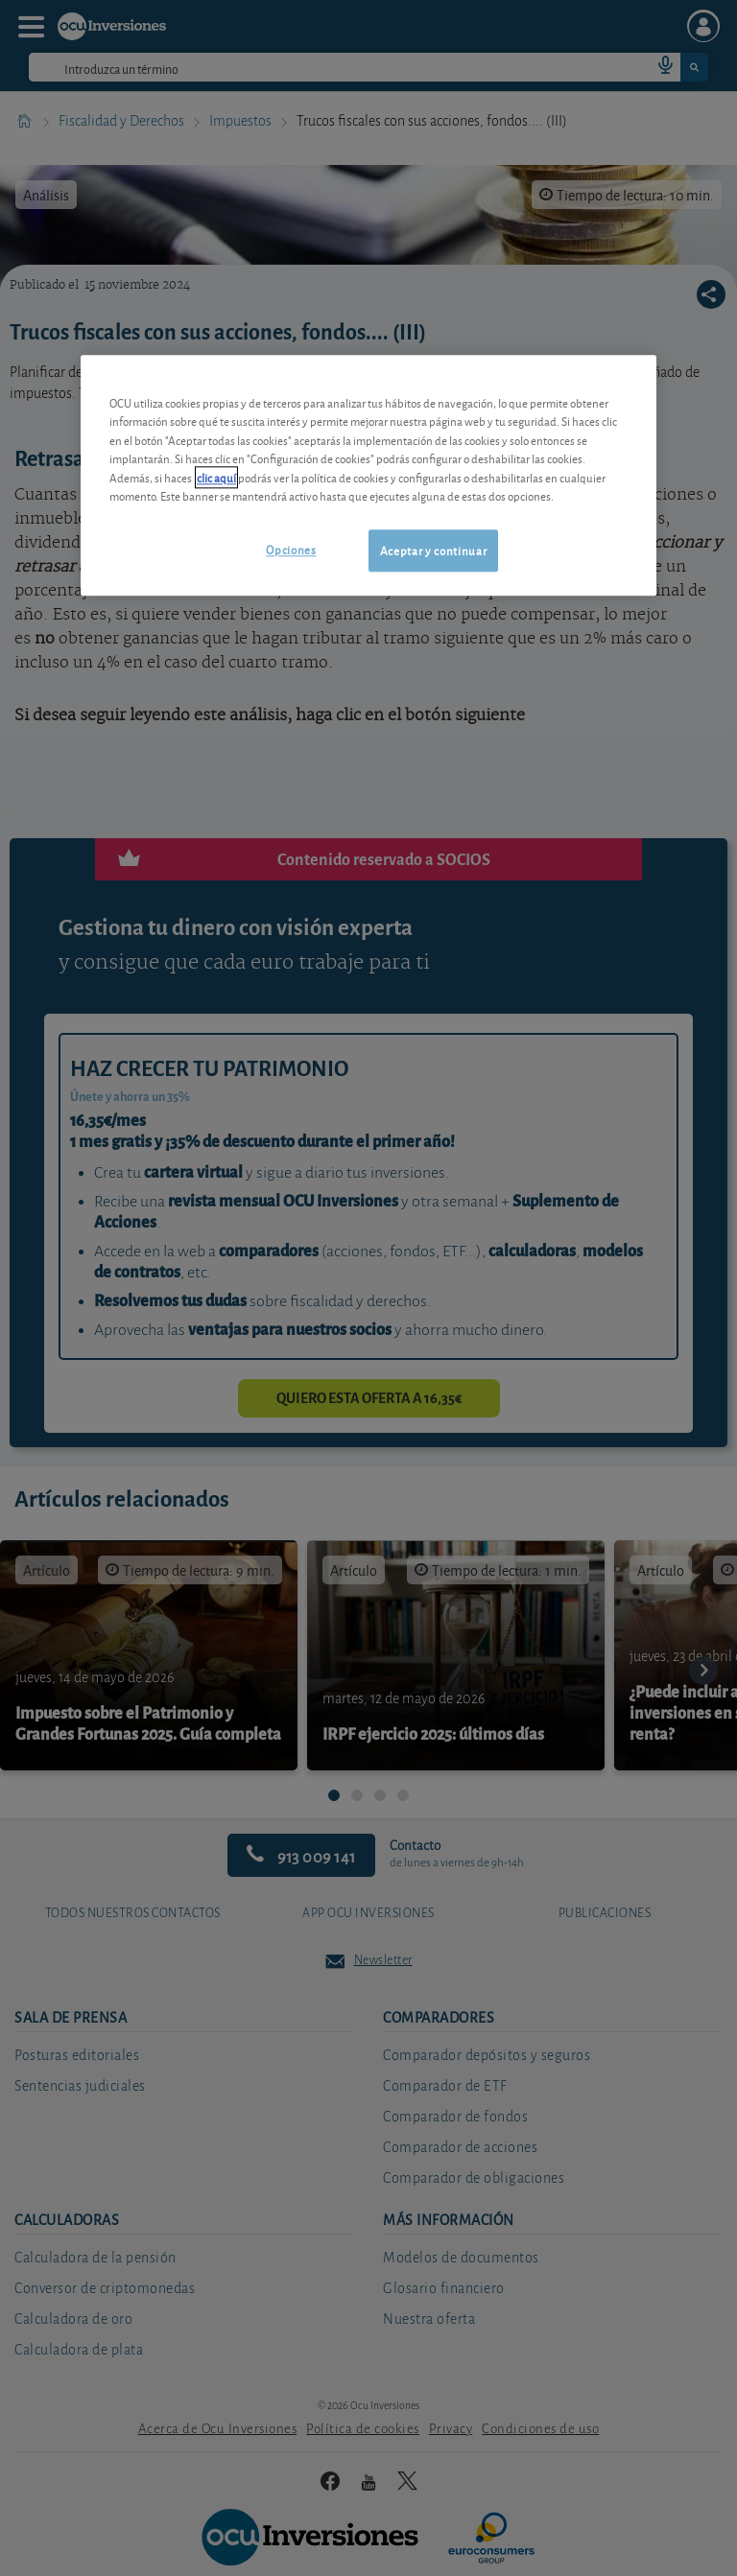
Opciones (291, 549)
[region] (368, 475)
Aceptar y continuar (433, 550)
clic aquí (216, 477)
